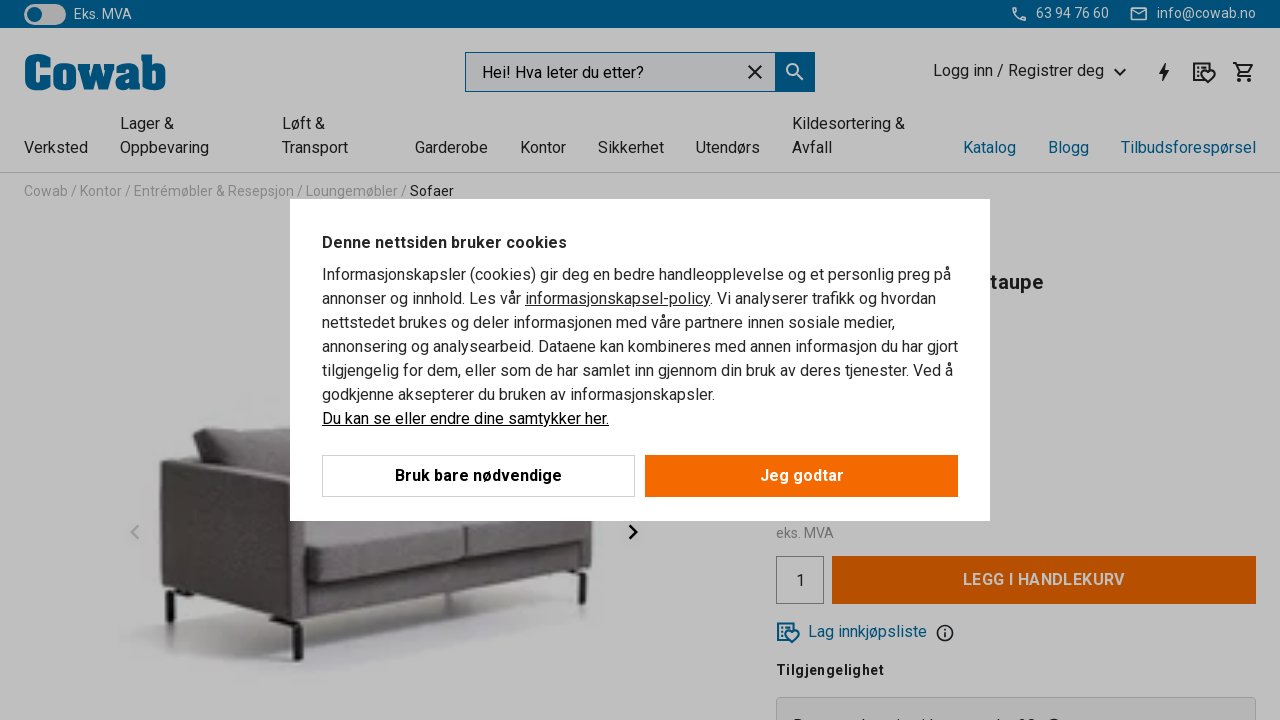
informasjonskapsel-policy (617, 298)
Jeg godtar (802, 475)
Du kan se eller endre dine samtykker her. (465, 418)
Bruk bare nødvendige (478, 475)
